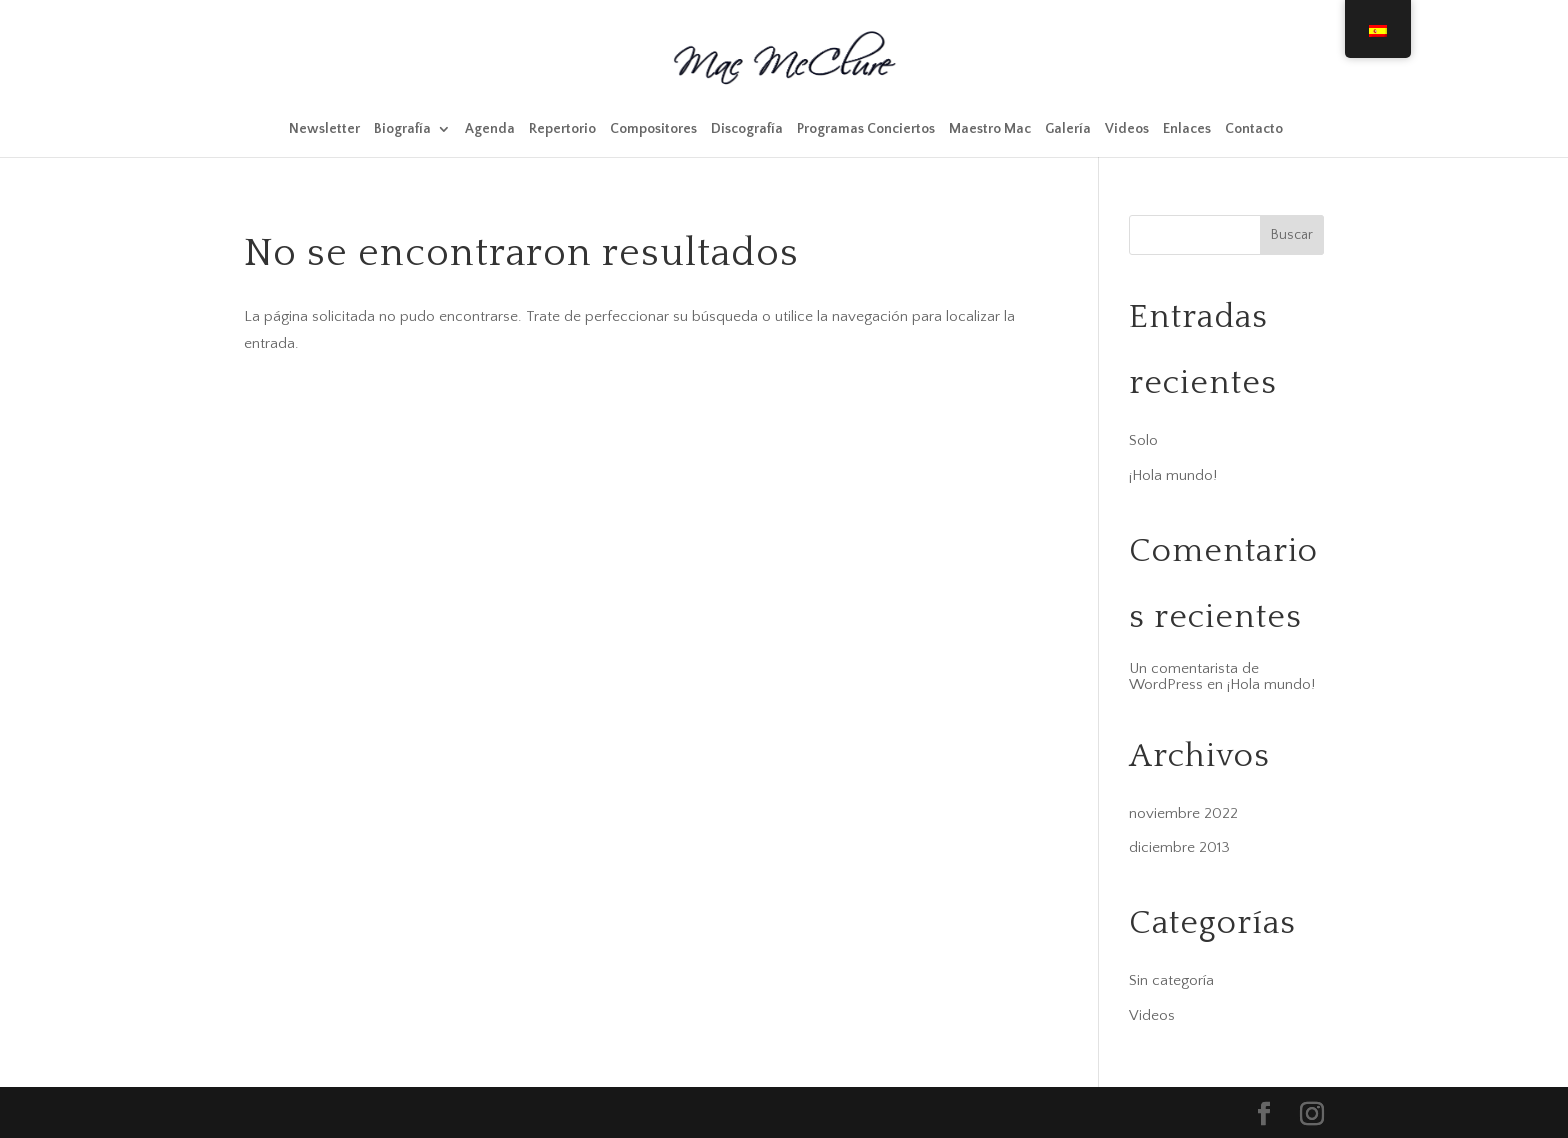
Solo (1143, 440)
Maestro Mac (990, 129)
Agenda (490, 129)
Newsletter (324, 129)
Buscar (1292, 235)
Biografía (402, 129)
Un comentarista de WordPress (1194, 677)
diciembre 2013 (1179, 847)
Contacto (1254, 129)
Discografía (747, 129)
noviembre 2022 (1183, 813)
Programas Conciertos (866, 129)
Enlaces (1187, 129)
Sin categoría (1171, 980)
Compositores (653, 129)
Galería (1068, 129)
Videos (1127, 129)
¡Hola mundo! (1173, 475)
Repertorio (562, 129)
